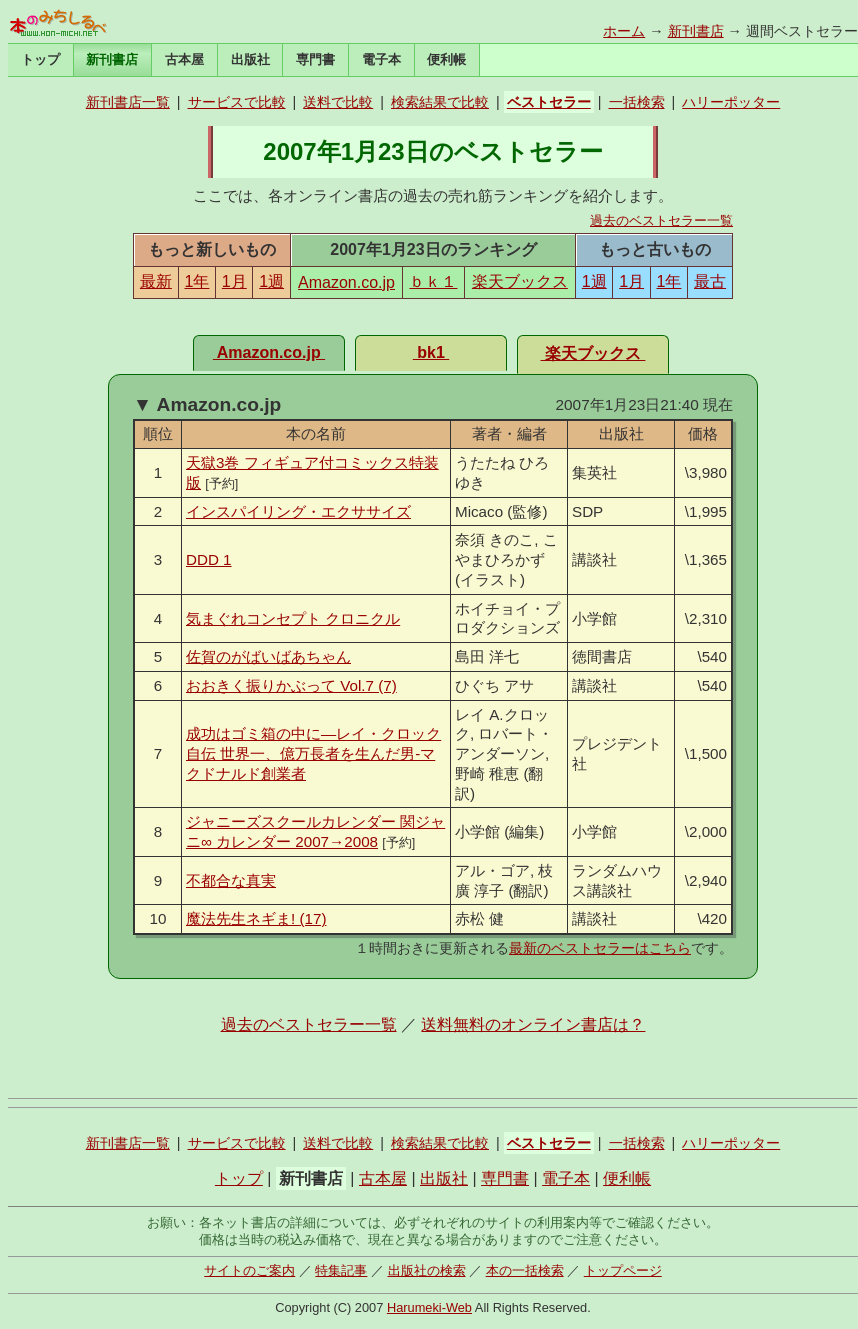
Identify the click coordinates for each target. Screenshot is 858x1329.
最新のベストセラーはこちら (600, 948)
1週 (271, 281)
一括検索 (637, 102)
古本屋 (184, 59)
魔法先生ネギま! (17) (256, 918)
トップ (40, 59)
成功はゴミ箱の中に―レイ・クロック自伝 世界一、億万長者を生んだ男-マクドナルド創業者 (313, 753)
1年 (196, 281)
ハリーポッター (731, 102)
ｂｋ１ (433, 281)
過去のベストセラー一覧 (661, 220)
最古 (710, 281)
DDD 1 (209, 559)
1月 (234, 281)
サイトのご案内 (249, 1270)
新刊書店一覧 (128, 102)
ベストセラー (549, 102)
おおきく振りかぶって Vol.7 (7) (291, 685)
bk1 (431, 352)
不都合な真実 (231, 880)
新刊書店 (696, 31)
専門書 (315, 59)
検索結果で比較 (440, 102)
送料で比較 (338, 102)
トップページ (623, 1270)
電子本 (381, 59)
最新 (156, 281)
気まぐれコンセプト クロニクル (293, 618)
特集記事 (341, 1270)
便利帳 (446, 59)
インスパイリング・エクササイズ (298, 511)
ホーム (624, 31)
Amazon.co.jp (346, 282)
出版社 (250, 59)
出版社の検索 (427, 1270)
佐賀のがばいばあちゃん (268, 656)
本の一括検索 (525, 1270)
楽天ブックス (520, 281)
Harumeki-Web (429, 1307)
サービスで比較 (237, 102)
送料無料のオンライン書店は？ (533, 1024)
